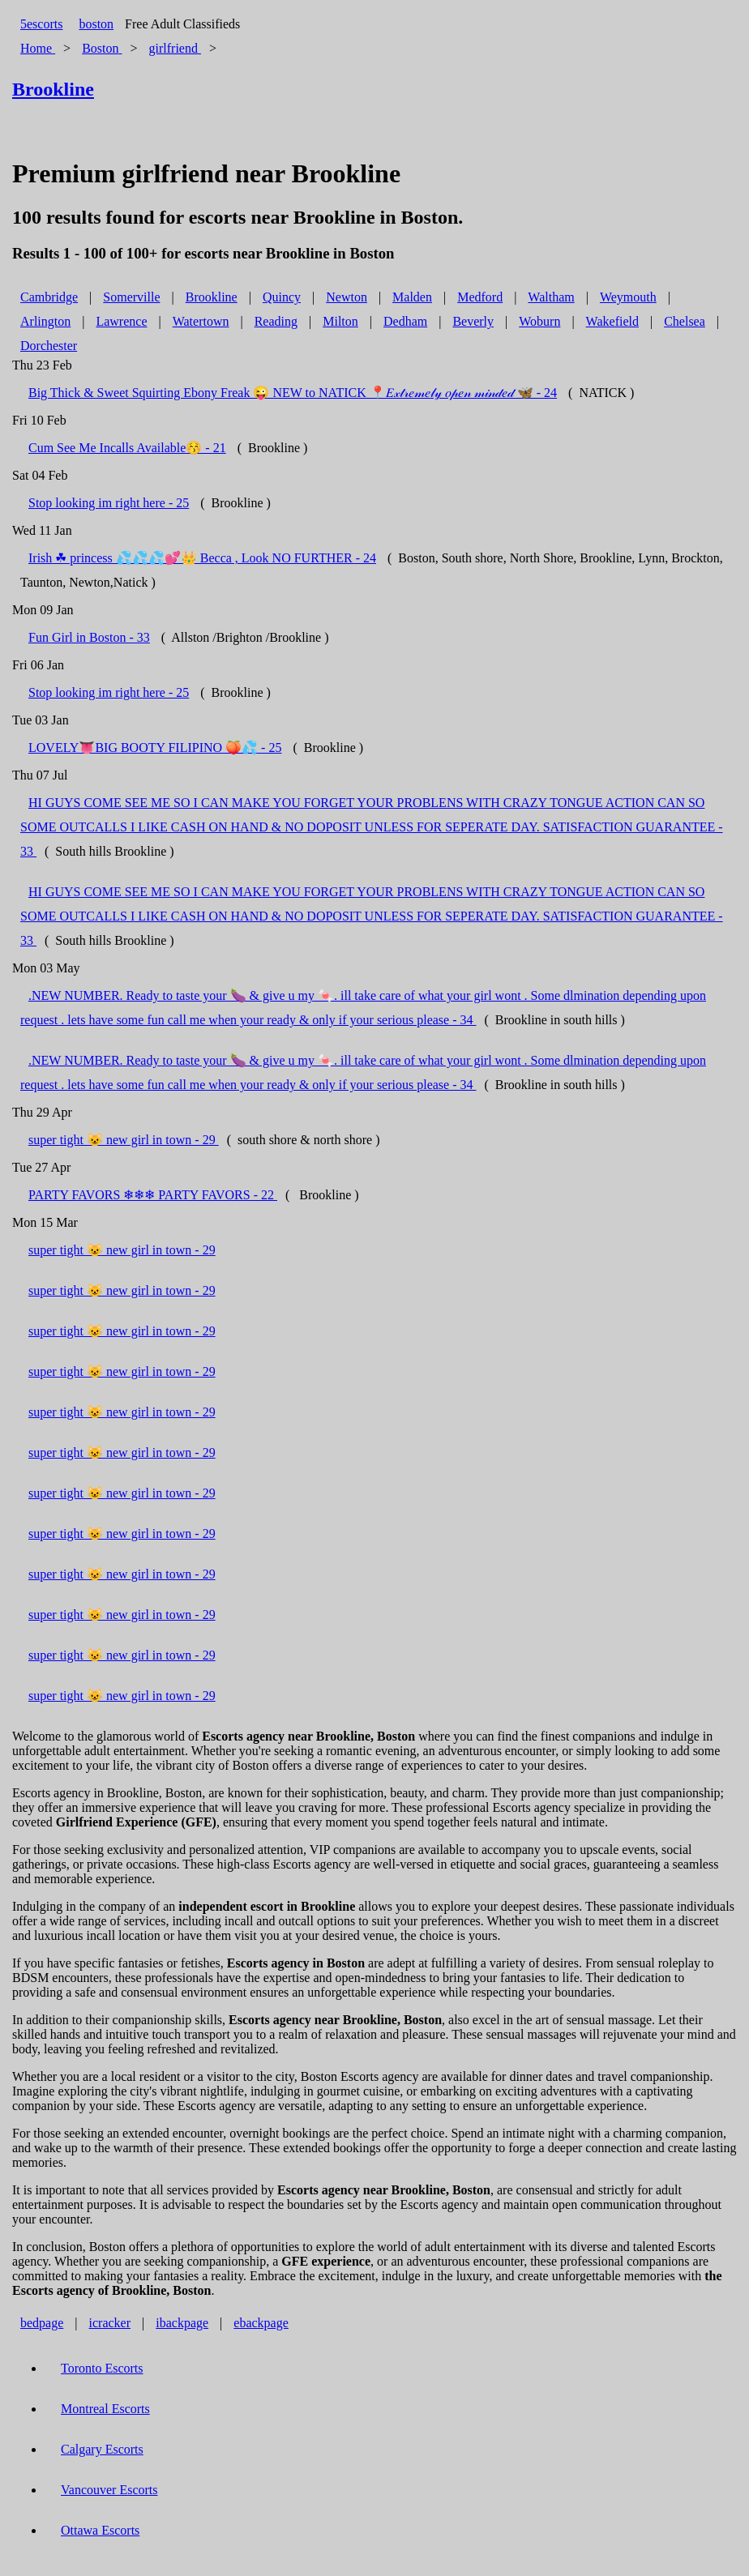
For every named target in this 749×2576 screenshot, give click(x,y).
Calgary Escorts (102, 2449)
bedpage (41, 2323)
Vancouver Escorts (109, 2490)
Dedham (405, 321)
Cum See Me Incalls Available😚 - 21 (127, 448)
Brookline (212, 297)
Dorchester (48, 345)
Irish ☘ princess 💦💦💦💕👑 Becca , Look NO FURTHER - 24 (202, 558)
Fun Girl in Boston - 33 (89, 637)
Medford (480, 297)
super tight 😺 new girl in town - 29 (123, 1140)
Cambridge (49, 297)
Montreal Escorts (105, 2409)
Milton (340, 321)
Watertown (201, 321)
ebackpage (261, 2323)
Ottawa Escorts (100, 2530)
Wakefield (612, 321)
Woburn (539, 321)
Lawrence (121, 321)
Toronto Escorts (102, 2368)
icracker (110, 2323)
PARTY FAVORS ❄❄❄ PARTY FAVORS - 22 (152, 1195)
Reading (276, 321)
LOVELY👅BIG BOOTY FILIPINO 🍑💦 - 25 (154, 747)
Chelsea (684, 321)
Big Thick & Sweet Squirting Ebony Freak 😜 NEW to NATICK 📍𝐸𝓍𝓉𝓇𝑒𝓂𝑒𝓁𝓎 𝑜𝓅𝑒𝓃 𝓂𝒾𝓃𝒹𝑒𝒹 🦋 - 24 (292, 392)
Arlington (45, 321)
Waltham (551, 297)
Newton (346, 297)
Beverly (473, 321)
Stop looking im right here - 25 (108, 503)
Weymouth (628, 297)
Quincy (282, 297)
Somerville (131, 297)
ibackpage (182, 2323)
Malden (412, 297)
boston (96, 24)
